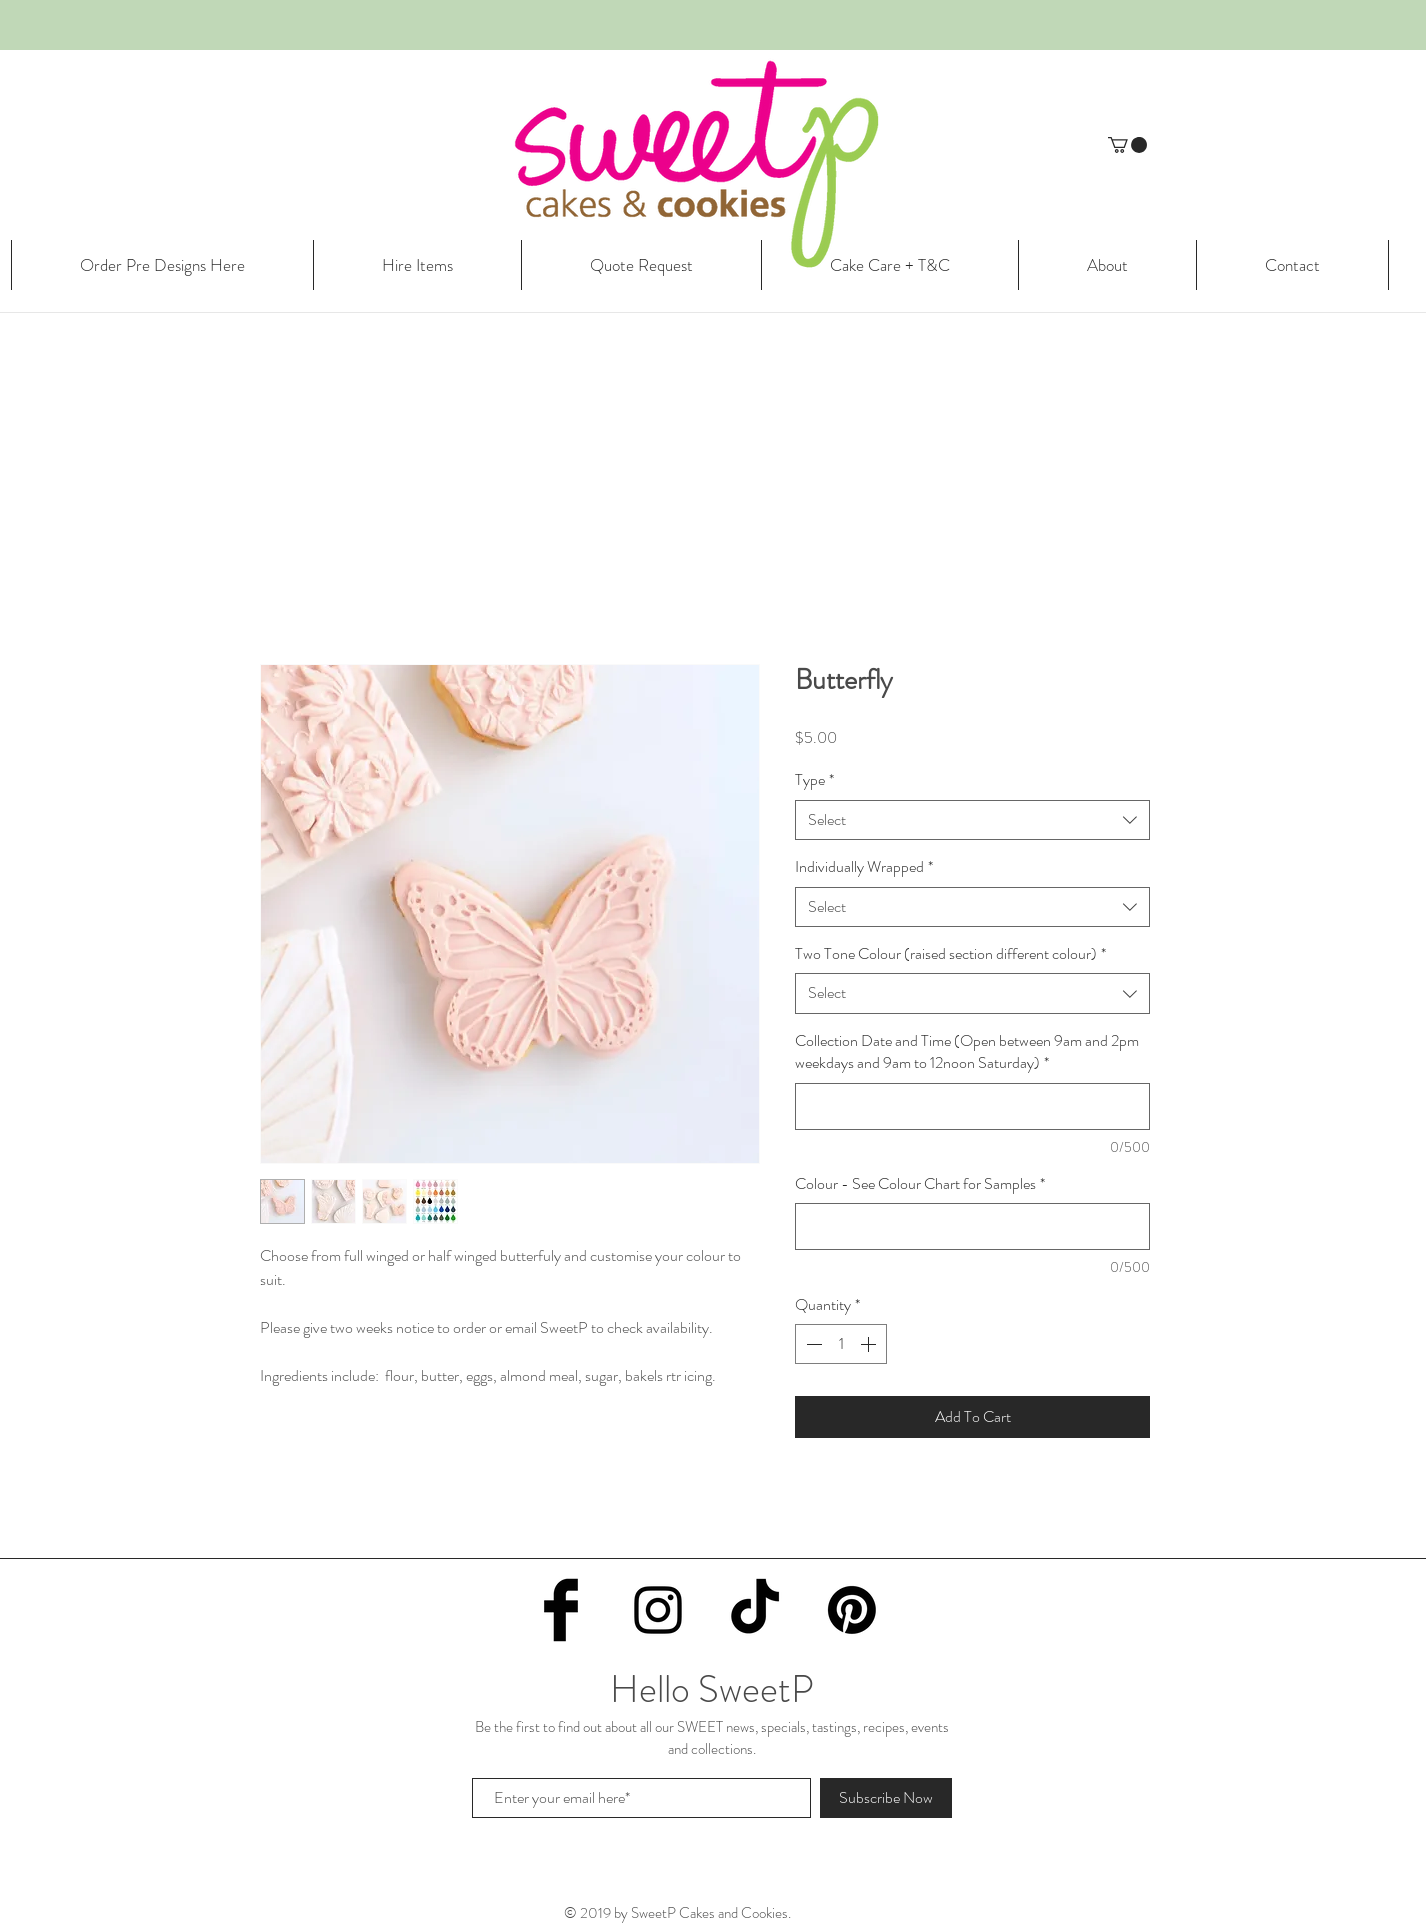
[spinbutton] (841, 1344)
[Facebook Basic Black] (561, 1610)
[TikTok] (755, 1610)
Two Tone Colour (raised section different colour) (950, 954)
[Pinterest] (852, 1610)
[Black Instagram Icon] (658, 1610)
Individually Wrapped (864, 867)
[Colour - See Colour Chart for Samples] (972, 1226)
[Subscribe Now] (886, 1798)
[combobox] (972, 820)
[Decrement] (812, 1344)
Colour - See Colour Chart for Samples (920, 1184)
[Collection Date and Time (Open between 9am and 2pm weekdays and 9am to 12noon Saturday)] (972, 1106)
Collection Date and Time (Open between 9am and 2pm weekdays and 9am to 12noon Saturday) (967, 1052)
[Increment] (870, 1344)
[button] (1127, 145)
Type (814, 780)
